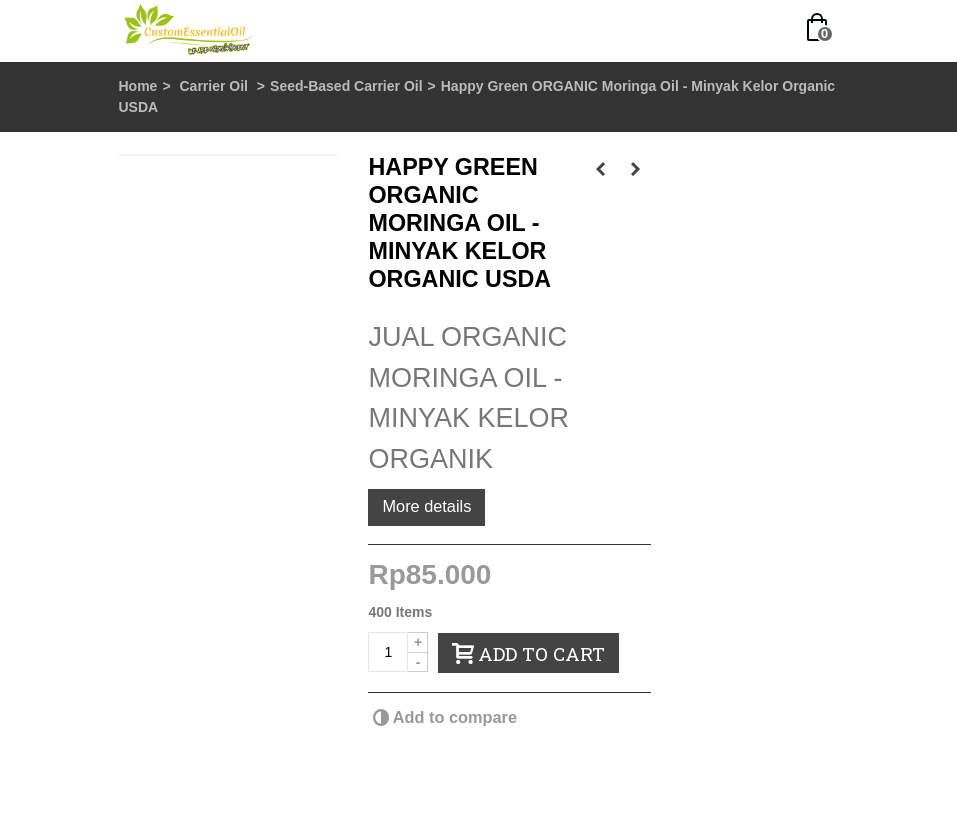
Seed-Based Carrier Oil (346, 86)
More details (426, 506)
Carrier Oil (215, 86)
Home (138, 86)
